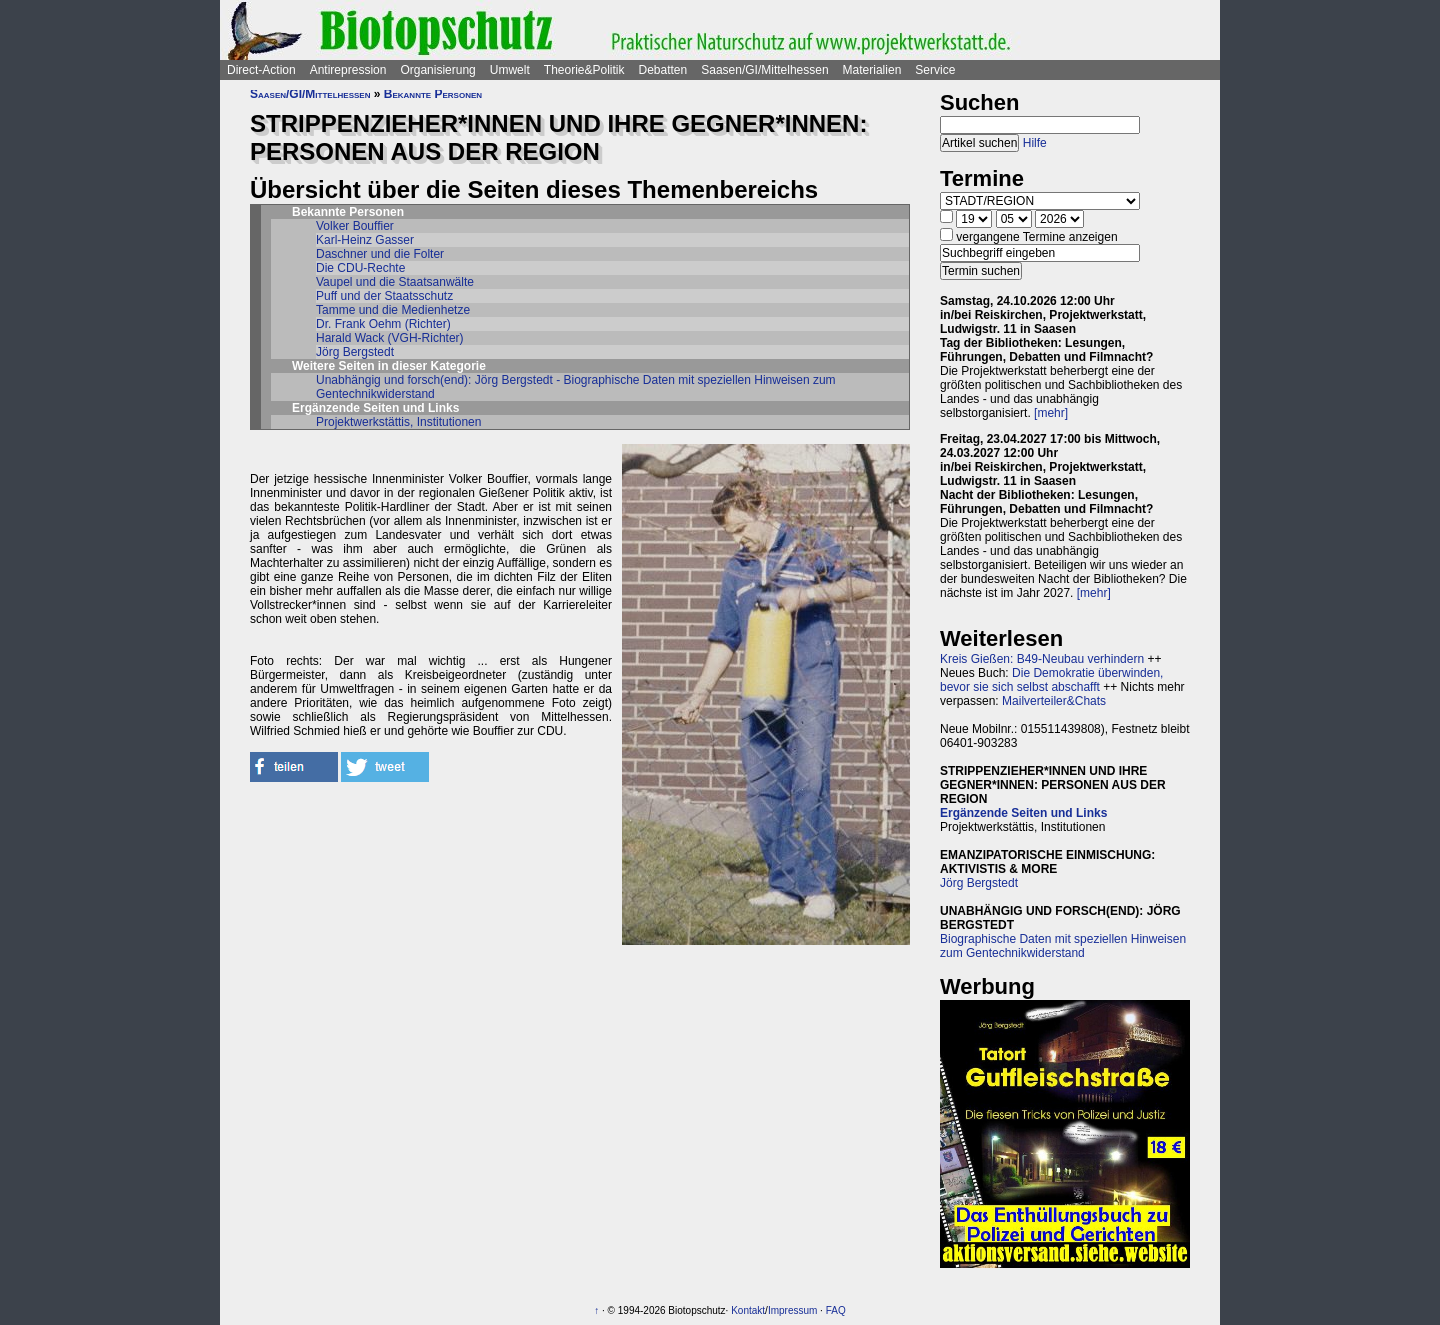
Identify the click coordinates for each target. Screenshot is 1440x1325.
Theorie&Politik (584, 70)
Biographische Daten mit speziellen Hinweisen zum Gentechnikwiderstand (1063, 946)
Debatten (663, 70)
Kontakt (748, 1310)
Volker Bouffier (355, 226)
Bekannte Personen (433, 94)
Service (935, 70)
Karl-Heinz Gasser (365, 240)
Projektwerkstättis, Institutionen (398, 422)
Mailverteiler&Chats (1054, 701)
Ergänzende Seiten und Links (1023, 813)
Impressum (792, 1310)
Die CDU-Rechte (360, 268)
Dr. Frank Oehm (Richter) (383, 324)
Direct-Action (261, 70)
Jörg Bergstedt (355, 352)
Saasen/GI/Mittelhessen (764, 70)
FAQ (836, 1310)
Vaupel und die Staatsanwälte (395, 282)
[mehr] (1051, 413)
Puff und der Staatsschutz (384, 296)
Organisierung (437, 70)
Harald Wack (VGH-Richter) (390, 338)
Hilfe (1035, 143)
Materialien (872, 70)
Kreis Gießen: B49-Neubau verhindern (1042, 659)
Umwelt (510, 70)
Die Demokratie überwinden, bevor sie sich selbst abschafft (1051, 680)
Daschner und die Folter (380, 254)
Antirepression (348, 70)
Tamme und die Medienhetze (393, 310)
